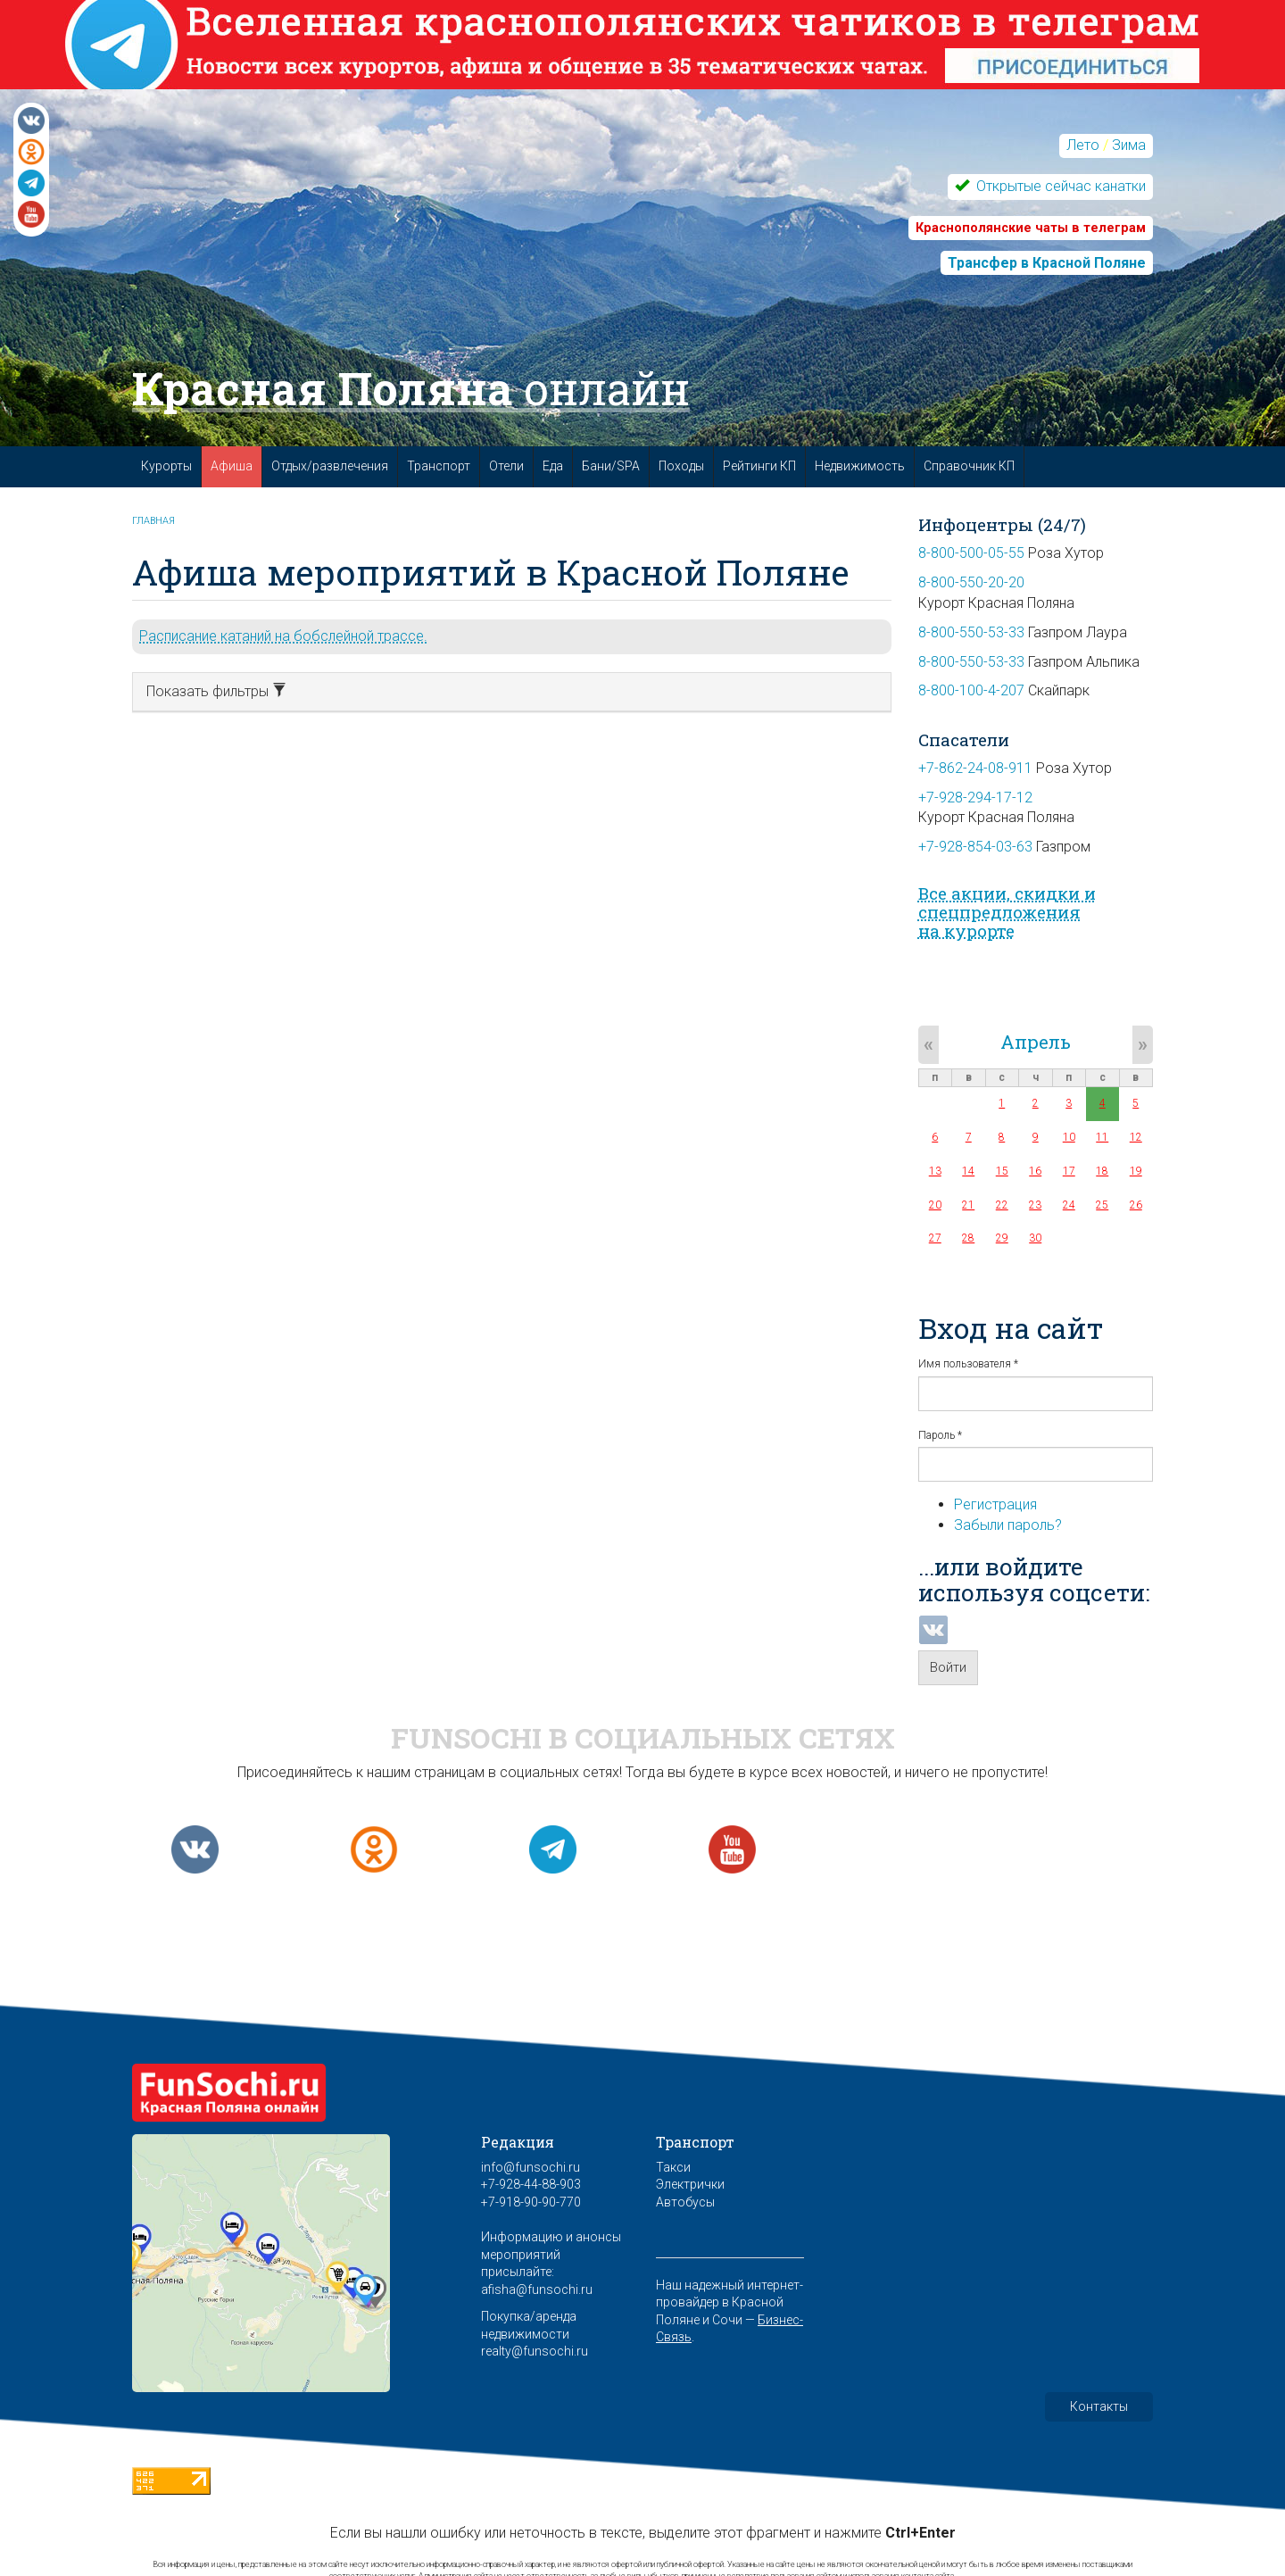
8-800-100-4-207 (971, 690)
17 (1069, 1171)
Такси (673, 2167)
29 (1002, 1238)
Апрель (1035, 1041)
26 (1136, 1205)
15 (1002, 1171)
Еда (553, 466)
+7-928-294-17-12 (975, 797)
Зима (1129, 145)
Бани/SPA (611, 466)
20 (935, 1205)
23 (1035, 1205)
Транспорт (438, 466)
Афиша (232, 466)
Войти (948, 1667)
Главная (153, 521)
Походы (681, 466)
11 (1102, 1137)
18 (1102, 1171)
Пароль (940, 1435)
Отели (506, 466)
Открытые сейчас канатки (1059, 186)
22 (1002, 1205)
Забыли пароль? (1008, 1525)
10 (1069, 1137)
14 (968, 1171)
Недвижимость (860, 466)
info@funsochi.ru (530, 2167)
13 (935, 1171)
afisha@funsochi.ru (537, 2289)
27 (935, 1238)
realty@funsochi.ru (534, 2351)
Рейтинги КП (759, 466)
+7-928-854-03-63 (975, 846)
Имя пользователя (968, 1364)
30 (1035, 1238)
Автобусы (685, 2202)
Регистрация (995, 1504)
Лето (1082, 145)
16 (1035, 1171)
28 (968, 1238)
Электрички (690, 2184)
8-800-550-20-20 (971, 582)
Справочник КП (969, 466)
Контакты (1099, 2406)
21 (968, 1205)
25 (1102, 1205)
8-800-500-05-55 (971, 552)
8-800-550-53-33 (971, 632)
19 (1136, 1171)
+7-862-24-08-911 (975, 768)
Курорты (166, 466)
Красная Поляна (411, 388)
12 (1136, 1137)
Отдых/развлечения (329, 466)
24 (1069, 1205)
